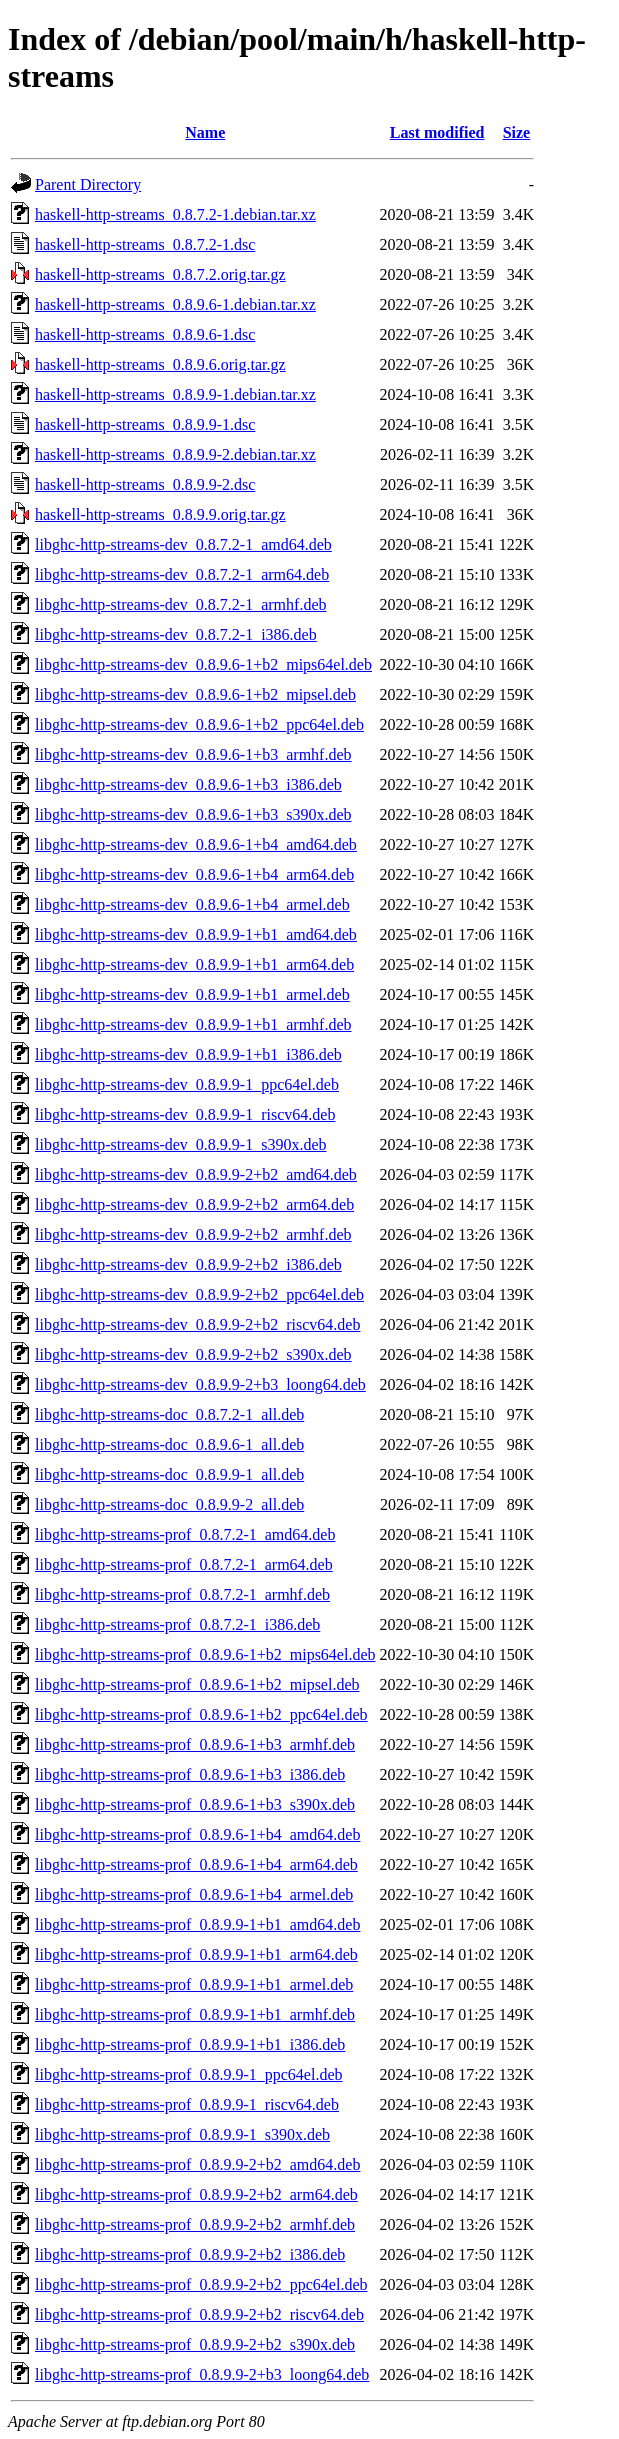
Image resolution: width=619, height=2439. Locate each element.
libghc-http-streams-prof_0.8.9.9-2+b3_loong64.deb (202, 2374)
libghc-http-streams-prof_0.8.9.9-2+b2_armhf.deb (195, 2224)
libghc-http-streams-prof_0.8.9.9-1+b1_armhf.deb (195, 2014)
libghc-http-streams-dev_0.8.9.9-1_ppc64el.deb (187, 1084)
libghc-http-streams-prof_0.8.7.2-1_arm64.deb (184, 1564)
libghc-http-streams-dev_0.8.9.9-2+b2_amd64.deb (196, 1174)
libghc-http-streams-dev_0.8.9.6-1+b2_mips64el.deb (203, 664)
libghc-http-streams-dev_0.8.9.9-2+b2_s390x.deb (193, 1354)
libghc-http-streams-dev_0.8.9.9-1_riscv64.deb (185, 1114)
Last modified (437, 132)
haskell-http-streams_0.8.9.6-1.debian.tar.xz (175, 304)
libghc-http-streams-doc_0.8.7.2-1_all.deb (169, 1414)
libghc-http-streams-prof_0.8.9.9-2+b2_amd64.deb (197, 2164)
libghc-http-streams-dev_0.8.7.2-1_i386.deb (176, 634)
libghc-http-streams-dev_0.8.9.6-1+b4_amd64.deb (196, 844)
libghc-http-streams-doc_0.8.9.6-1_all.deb (169, 1444)
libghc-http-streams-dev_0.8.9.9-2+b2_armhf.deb (193, 1234)
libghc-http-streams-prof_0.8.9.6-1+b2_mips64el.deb (205, 1654)
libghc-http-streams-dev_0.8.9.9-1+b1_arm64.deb (194, 964)
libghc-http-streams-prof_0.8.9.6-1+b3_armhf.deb (195, 1744)
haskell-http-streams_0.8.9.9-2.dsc (145, 484)
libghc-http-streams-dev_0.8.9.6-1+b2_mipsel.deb (195, 694)
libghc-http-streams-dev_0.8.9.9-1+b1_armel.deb (192, 994)
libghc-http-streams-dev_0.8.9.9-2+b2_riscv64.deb (197, 1324)
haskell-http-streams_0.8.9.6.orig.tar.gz (160, 364)
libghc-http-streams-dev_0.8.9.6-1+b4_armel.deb (192, 904)
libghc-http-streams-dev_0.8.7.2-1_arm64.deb (182, 574)
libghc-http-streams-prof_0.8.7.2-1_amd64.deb (185, 1534)
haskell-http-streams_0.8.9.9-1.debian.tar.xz (175, 394)
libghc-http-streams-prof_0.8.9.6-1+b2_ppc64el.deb (201, 1714)
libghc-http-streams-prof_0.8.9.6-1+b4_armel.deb (194, 1894)
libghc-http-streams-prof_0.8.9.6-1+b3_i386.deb (190, 1774)
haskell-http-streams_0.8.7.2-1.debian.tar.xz (175, 214)
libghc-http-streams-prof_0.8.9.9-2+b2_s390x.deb (195, 2344)
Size (517, 132)
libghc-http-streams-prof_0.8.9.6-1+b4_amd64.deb (197, 1834)
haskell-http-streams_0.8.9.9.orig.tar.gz (160, 514)
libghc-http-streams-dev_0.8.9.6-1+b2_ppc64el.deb (199, 724)
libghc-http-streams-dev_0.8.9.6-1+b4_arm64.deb (194, 874)
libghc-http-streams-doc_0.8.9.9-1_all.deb (169, 1474)
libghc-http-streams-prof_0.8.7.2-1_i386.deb (177, 1624)
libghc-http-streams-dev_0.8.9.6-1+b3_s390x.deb (193, 814)
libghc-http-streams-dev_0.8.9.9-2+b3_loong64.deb (200, 1384)
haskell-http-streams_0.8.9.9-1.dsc (145, 424)
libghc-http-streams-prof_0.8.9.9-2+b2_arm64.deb (196, 2194)
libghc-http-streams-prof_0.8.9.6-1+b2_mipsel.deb (197, 1684)
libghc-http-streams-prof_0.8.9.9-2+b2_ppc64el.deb (201, 2284)
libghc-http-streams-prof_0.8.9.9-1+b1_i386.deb (190, 2044)
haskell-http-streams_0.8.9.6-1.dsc (145, 334)
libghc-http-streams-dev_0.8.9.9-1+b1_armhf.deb (193, 1024)
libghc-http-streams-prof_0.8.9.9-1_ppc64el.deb (188, 2074)
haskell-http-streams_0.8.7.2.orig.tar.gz (160, 274)
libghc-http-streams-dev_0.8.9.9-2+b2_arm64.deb (194, 1204)
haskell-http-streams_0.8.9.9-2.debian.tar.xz (175, 454)
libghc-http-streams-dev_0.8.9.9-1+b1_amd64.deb (196, 934)
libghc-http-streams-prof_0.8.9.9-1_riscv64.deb (187, 2104)
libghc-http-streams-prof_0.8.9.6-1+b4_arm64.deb (196, 1864)
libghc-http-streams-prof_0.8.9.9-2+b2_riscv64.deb (199, 2314)
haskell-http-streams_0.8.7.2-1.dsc (145, 244)
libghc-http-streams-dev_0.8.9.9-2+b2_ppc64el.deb (199, 1294)
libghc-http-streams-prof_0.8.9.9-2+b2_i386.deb (190, 2254)
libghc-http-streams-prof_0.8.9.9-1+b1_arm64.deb (196, 1954)
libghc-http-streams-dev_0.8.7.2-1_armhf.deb (180, 604)
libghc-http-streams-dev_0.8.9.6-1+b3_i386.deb (188, 784)
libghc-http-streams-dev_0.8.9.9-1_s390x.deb (181, 1144)
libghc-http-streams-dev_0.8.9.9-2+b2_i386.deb (188, 1264)
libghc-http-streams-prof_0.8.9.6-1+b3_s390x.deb (195, 1804)
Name (205, 132)
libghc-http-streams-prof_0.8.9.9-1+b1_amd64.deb (197, 1924)
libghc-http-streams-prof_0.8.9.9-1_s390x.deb (182, 2134)
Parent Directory (88, 184)
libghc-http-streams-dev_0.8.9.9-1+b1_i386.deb (188, 1054)
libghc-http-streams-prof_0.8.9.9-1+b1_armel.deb (194, 1984)
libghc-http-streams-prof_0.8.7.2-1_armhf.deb (182, 1594)
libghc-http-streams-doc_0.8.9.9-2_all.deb (169, 1504)
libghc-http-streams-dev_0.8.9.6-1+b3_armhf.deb (193, 754)
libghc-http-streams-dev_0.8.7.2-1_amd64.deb (183, 544)
